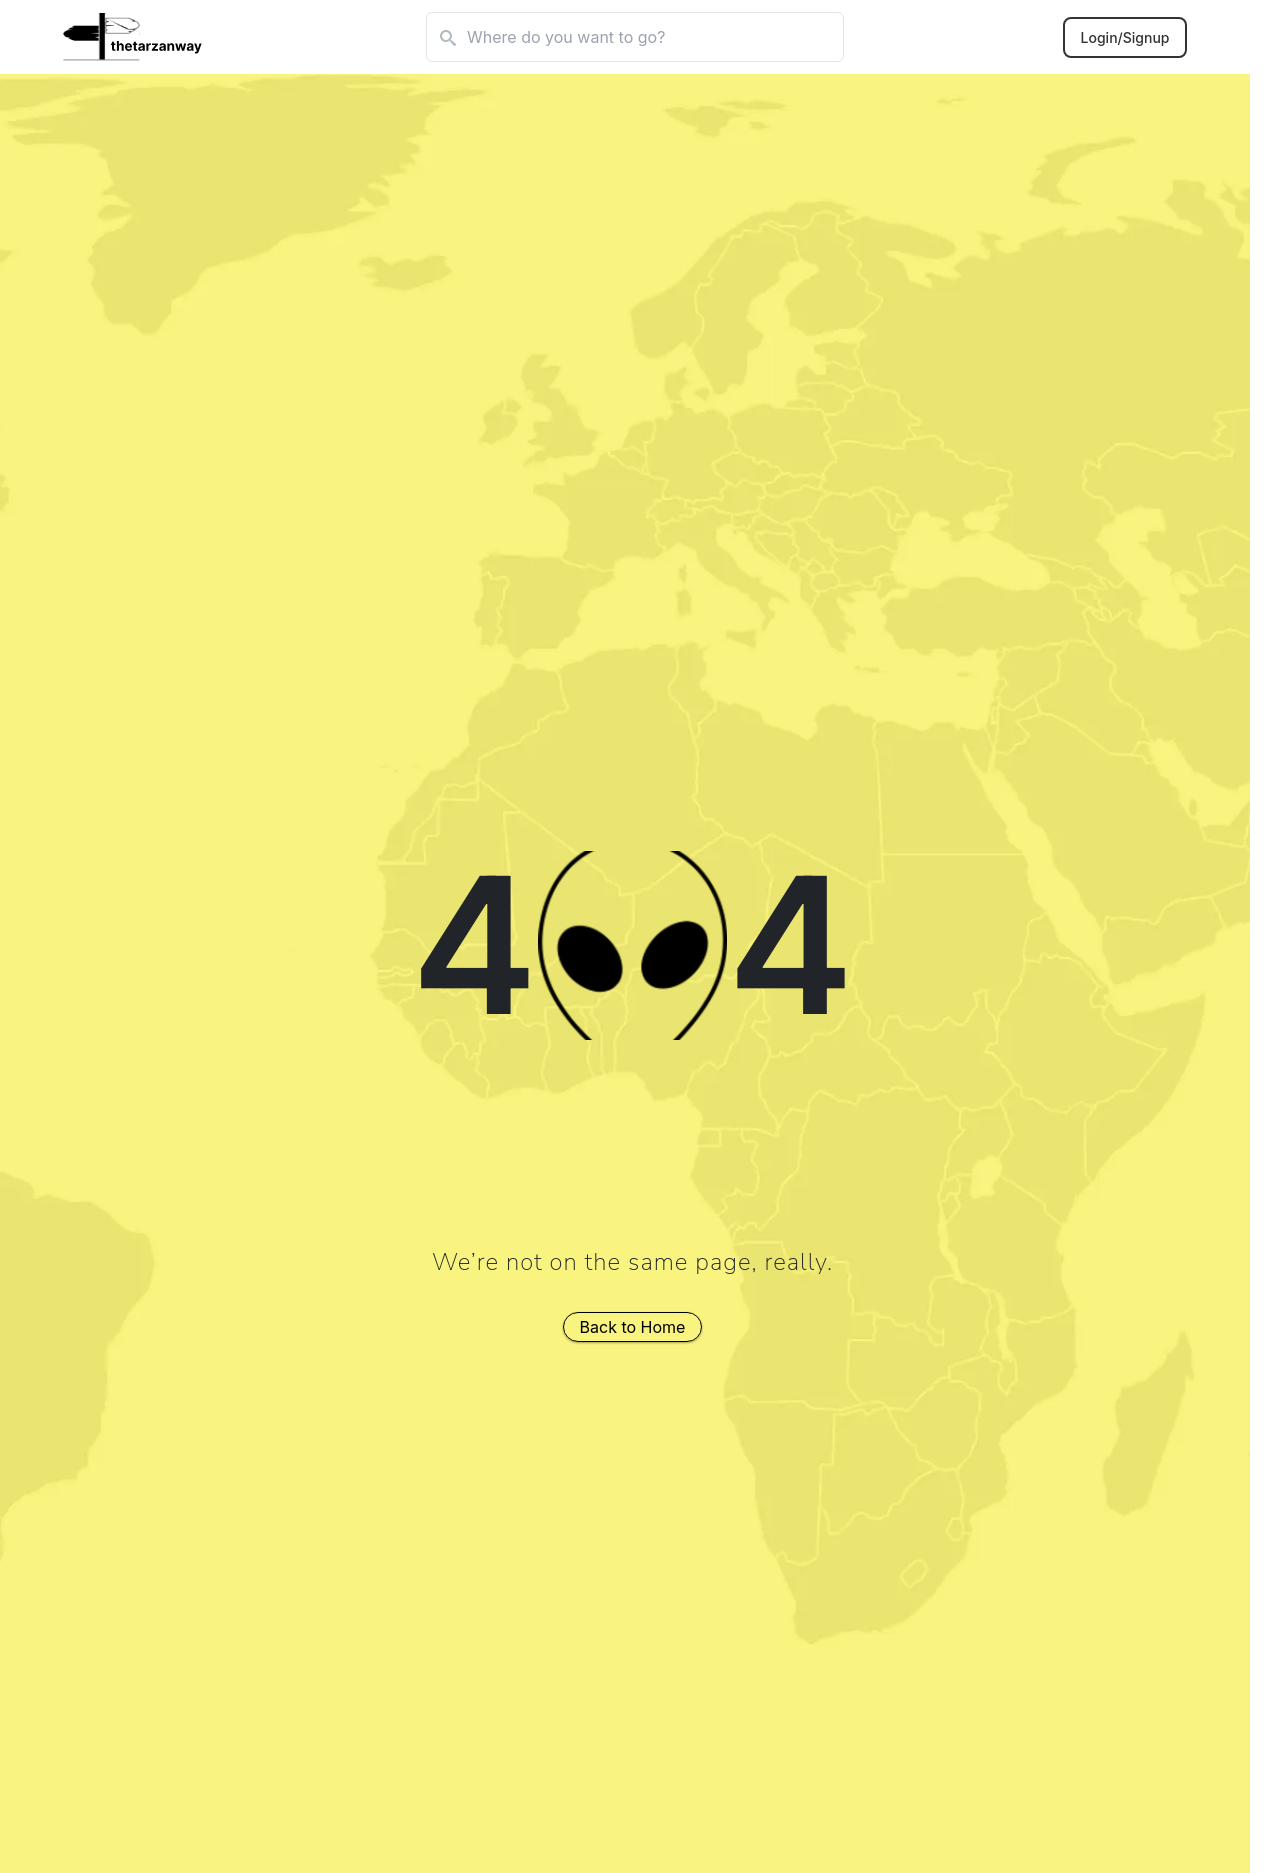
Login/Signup (1125, 37)
